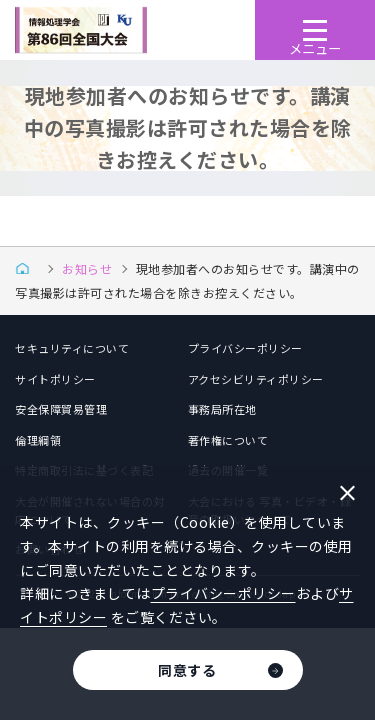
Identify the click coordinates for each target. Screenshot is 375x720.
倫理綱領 (38, 440)
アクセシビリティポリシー (256, 379)
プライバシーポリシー (245, 348)
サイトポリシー (55, 379)
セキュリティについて (72, 348)
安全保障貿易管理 (61, 409)
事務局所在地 (222, 409)
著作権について (228, 440)
